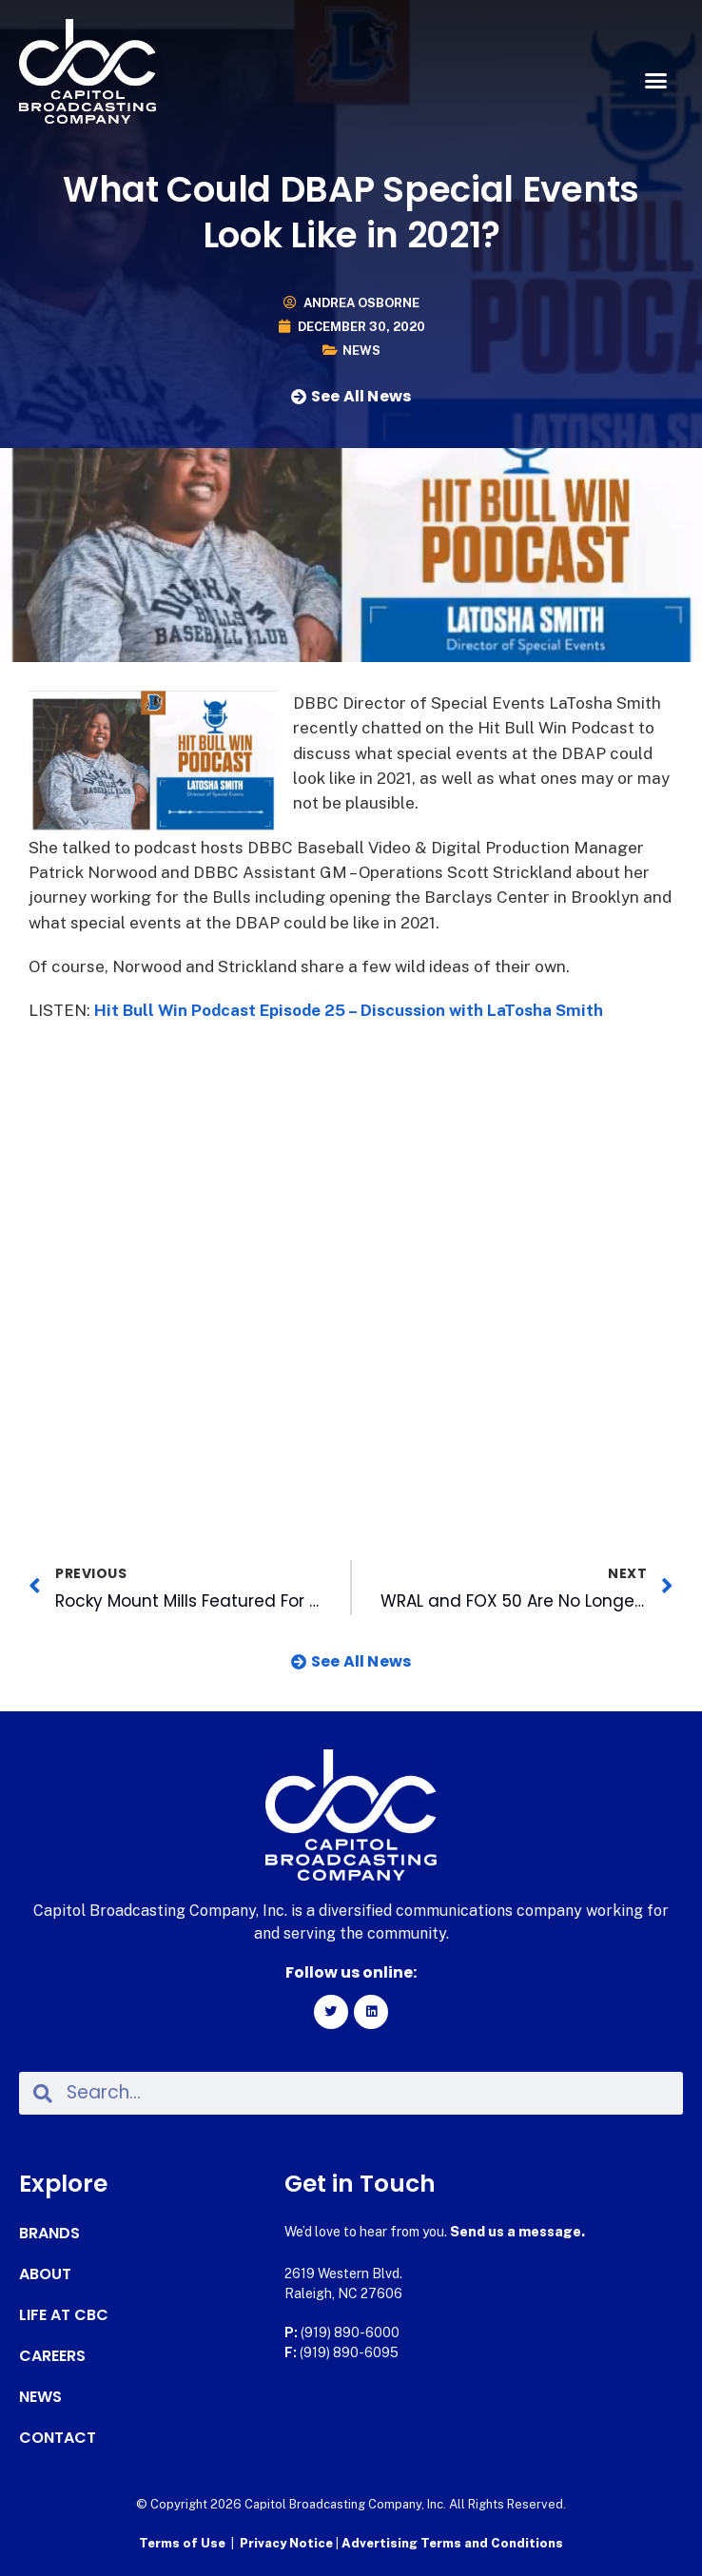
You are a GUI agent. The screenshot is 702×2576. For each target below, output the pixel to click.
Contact (57, 2438)
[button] (655, 81)
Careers (52, 2356)
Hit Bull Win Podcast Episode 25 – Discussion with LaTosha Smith (348, 1010)
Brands (49, 2233)
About (45, 2274)
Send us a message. (517, 2231)
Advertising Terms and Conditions (452, 2543)
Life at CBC (63, 2315)
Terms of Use (182, 2543)
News (361, 350)
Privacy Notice (288, 2543)
